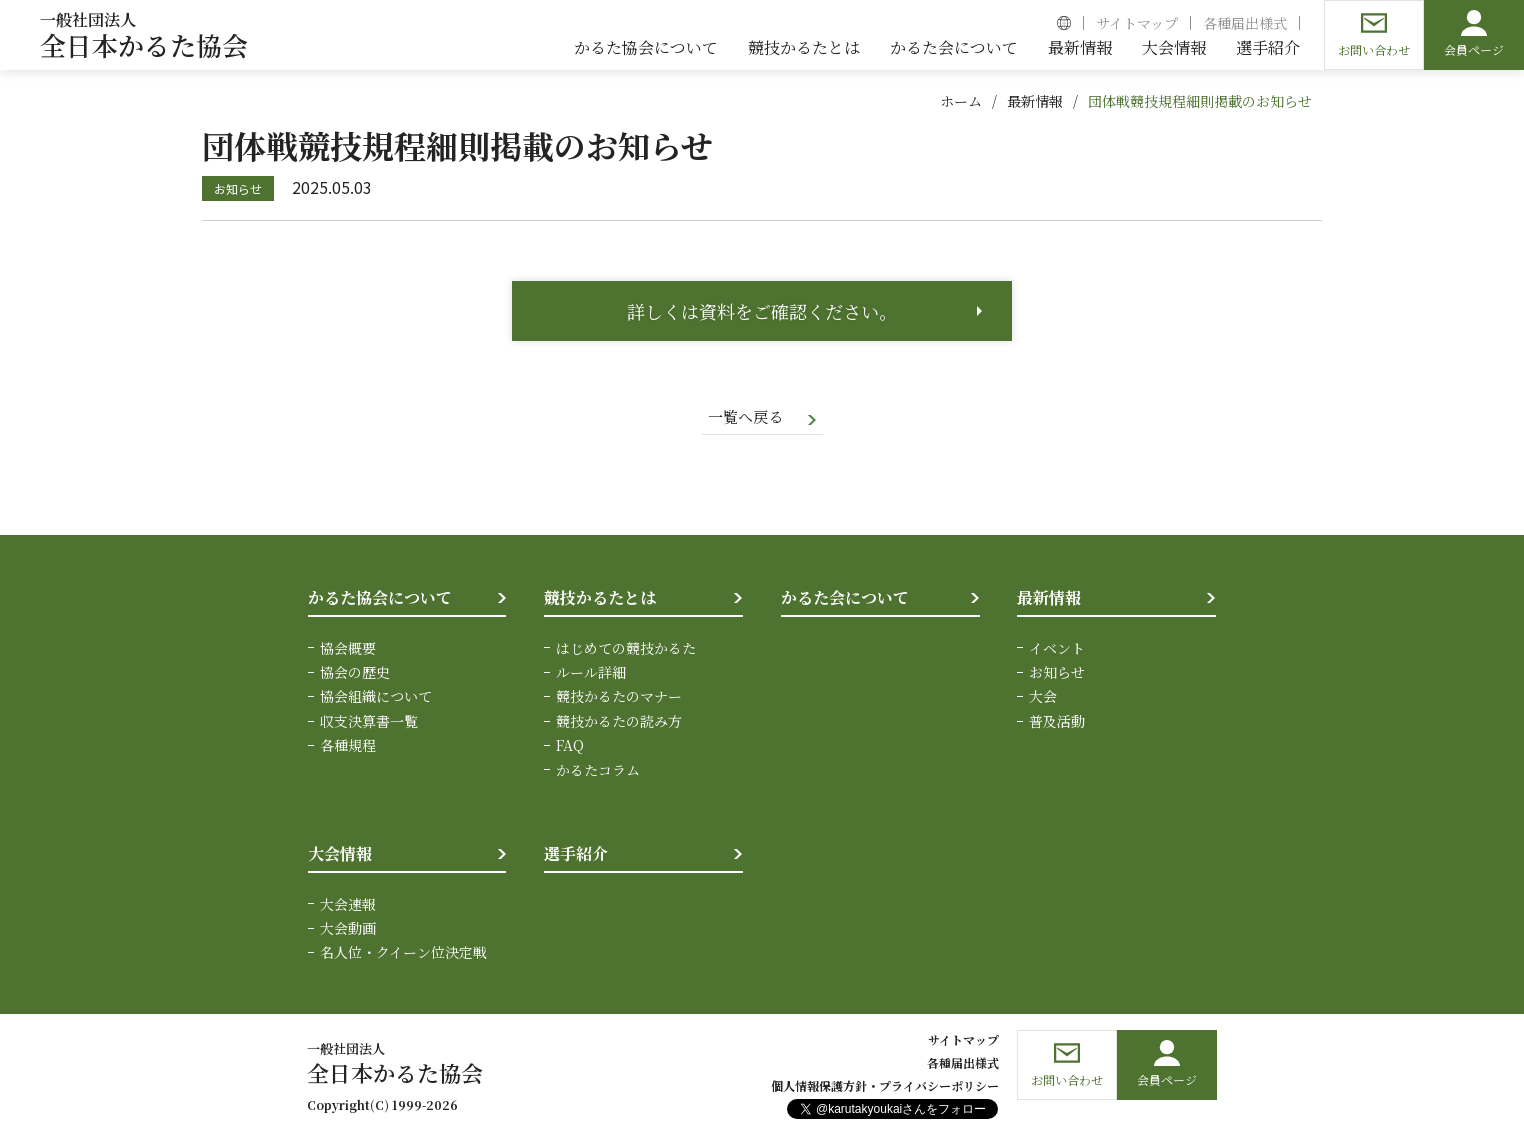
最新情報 (1035, 101)
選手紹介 (576, 855)
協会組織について (376, 698)
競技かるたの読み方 (619, 722)
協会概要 (348, 649)
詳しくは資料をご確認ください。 (762, 311)
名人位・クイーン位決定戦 (403, 954)
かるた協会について (380, 599)
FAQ (570, 747)
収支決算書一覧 (369, 722)
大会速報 (348, 905)
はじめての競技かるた (626, 649)
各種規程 (348, 747)
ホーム (961, 101)
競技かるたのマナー (619, 698)
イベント (1057, 649)
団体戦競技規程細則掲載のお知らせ (1200, 101)
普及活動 (1057, 722)
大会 (1043, 698)
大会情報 (340, 855)
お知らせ (1057, 674)
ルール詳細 (591, 674)
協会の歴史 (355, 674)
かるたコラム (598, 771)
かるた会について (845, 599)
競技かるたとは (600, 599)
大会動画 (348, 929)
